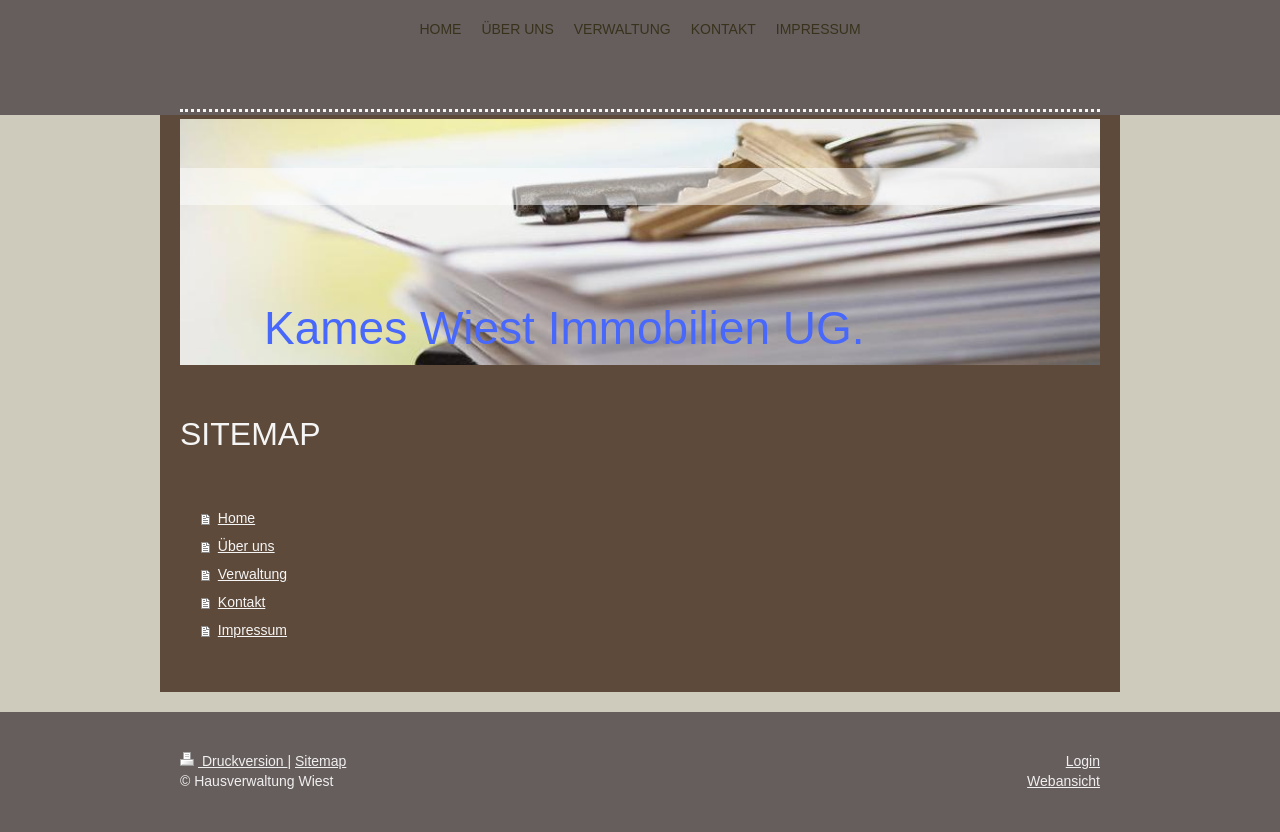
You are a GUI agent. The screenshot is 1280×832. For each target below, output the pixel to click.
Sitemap (320, 761)
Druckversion (233, 761)
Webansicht (1063, 781)
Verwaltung (252, 574)
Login (1083, 761)
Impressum (252, 630)
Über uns (246, 546)
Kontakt (241, 602)
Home (236, 518)
